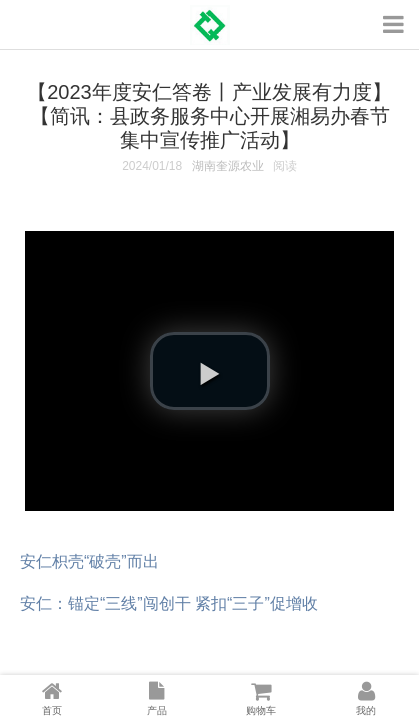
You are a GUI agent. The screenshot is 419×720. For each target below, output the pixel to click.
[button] (210, 371)
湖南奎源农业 (228, 166)
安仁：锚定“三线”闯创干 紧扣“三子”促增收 (169, 603)
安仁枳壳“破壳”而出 (89, 561)
